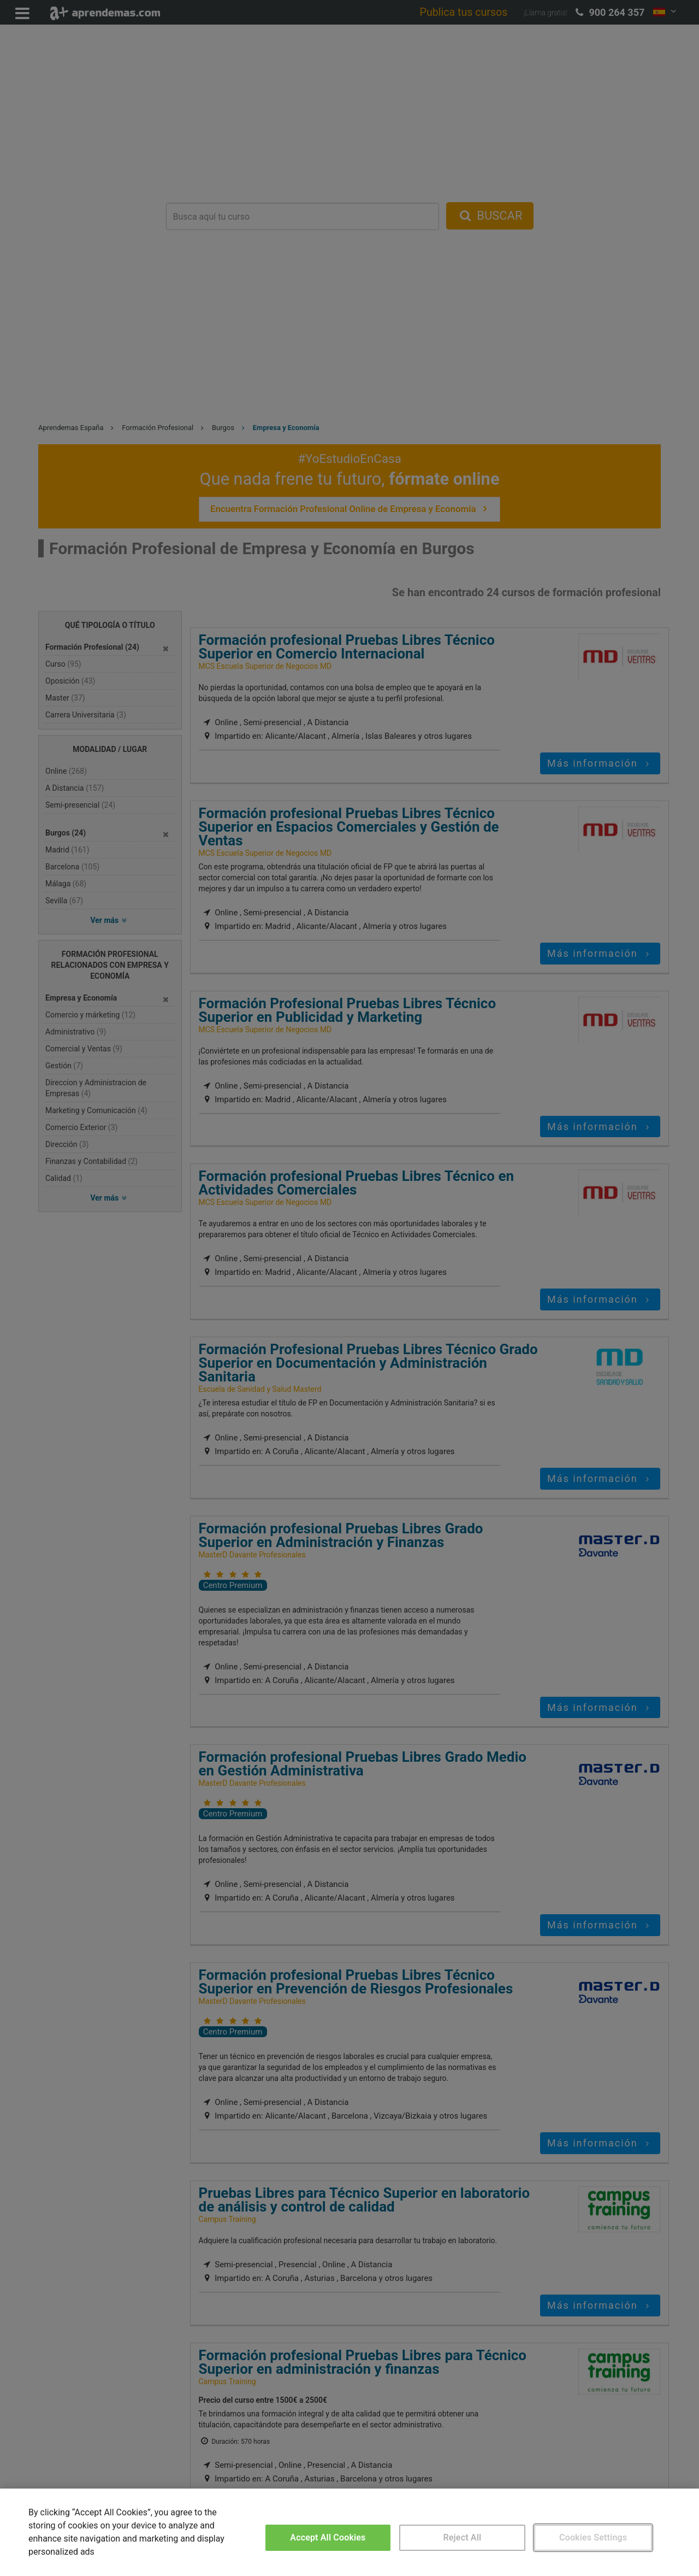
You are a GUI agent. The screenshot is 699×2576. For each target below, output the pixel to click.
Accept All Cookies (327, 2537)
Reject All (462, 2537)
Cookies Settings (593, 2537)
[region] (349, 2532)
